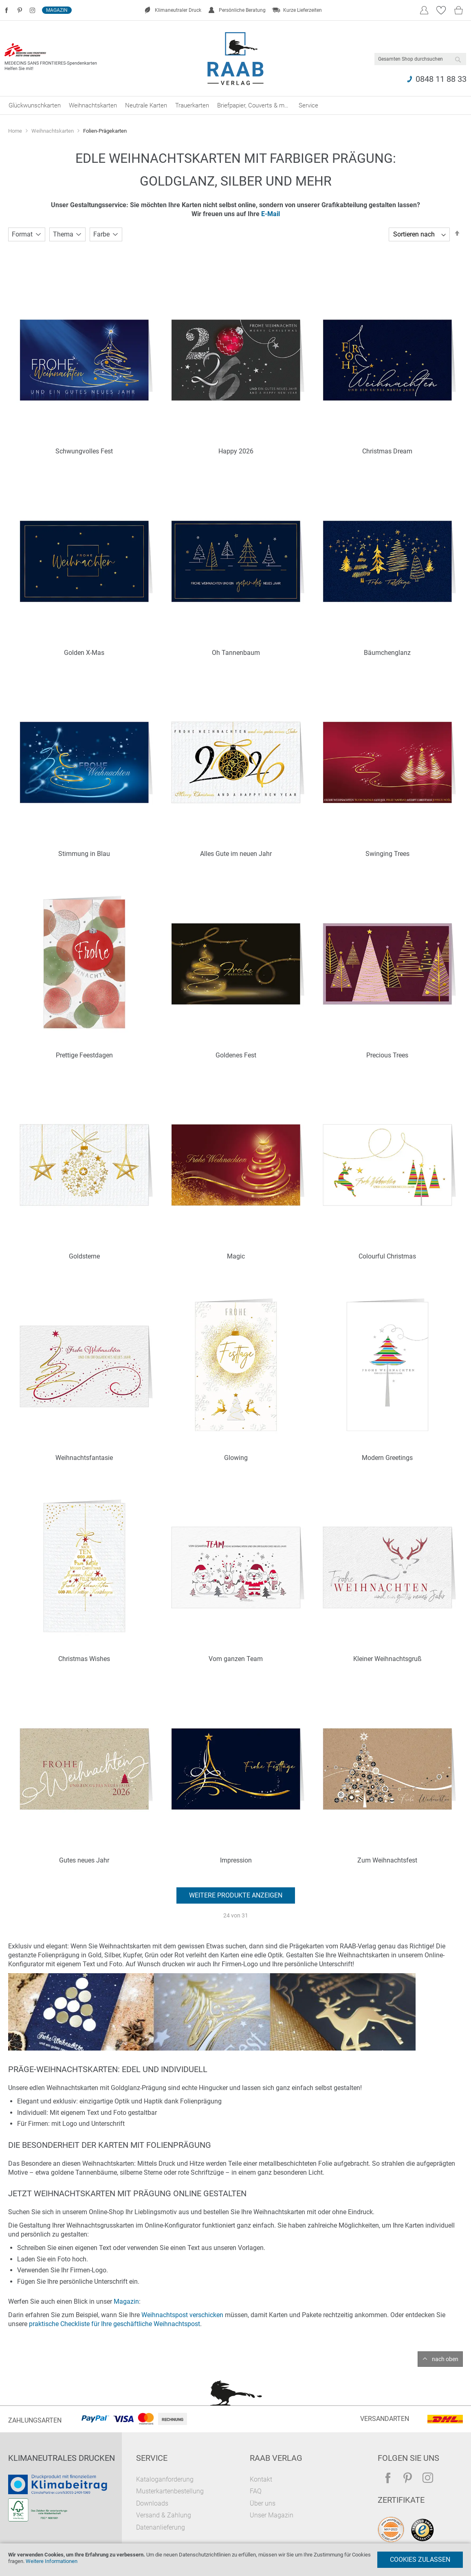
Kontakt (261, 2479)
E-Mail (270, 214)
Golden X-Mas (84, 653)
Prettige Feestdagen (84, 1055)
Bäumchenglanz (387, 653)
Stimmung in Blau (84, 854)
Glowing (236, 1458)
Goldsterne (84, 1256)
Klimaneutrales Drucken (61, 2458)
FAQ (256, 2491)
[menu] (235, 105)
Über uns (262, 2503)
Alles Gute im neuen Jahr (236, 854)
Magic (236, 1256)
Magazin (57, 10)
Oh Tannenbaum (236, 653)
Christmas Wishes (84, 1659)
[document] (235, 2560)
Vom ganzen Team (236, 1659)
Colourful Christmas (387, 1256)
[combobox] (420, 59)
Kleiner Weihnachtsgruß (387, 1659)
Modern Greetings (387, 1458)
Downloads (152, 2503)
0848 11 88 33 (441, 79)
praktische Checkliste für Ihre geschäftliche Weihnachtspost (114, 2324)
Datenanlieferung (160, 2527)
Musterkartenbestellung (170, 2491)
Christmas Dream (387, 451)
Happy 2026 (235, 451)
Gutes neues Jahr (84, 1860)
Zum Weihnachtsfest (387, 1860)
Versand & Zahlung (163, 2515)
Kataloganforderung (165, 2479)
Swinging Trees (387, 854)
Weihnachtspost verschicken (182, 2315)
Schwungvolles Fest (84, 451)
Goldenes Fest (236, 1055)
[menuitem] (34, 105)
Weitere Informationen (51, 2561)
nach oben (445, 2359)
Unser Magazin (271, 2515)
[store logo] (235, 58)
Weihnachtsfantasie (84, 1458)
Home (15, 131)
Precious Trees (387, 1055)
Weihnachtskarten (53, 131)
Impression (236, 1860)
